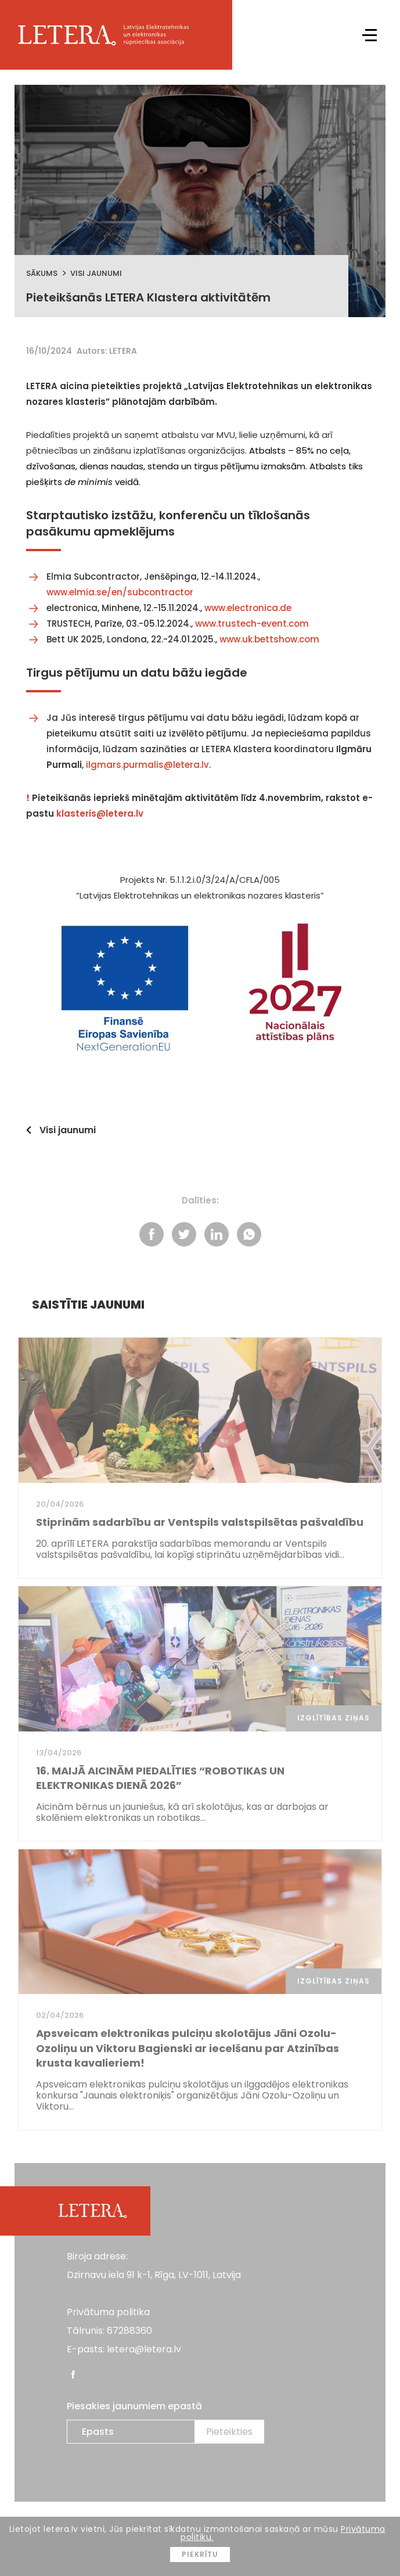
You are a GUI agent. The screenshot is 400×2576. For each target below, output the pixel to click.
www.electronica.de (246, 608)
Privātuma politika (108, 2312)
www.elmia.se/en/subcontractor (119, 592)
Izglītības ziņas (333, 1718)
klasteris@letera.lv (99, 813)
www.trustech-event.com (252, 623)
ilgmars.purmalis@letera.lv (147, 765)
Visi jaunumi (96, 273)
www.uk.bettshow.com (269, 639)
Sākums (41, 273)
